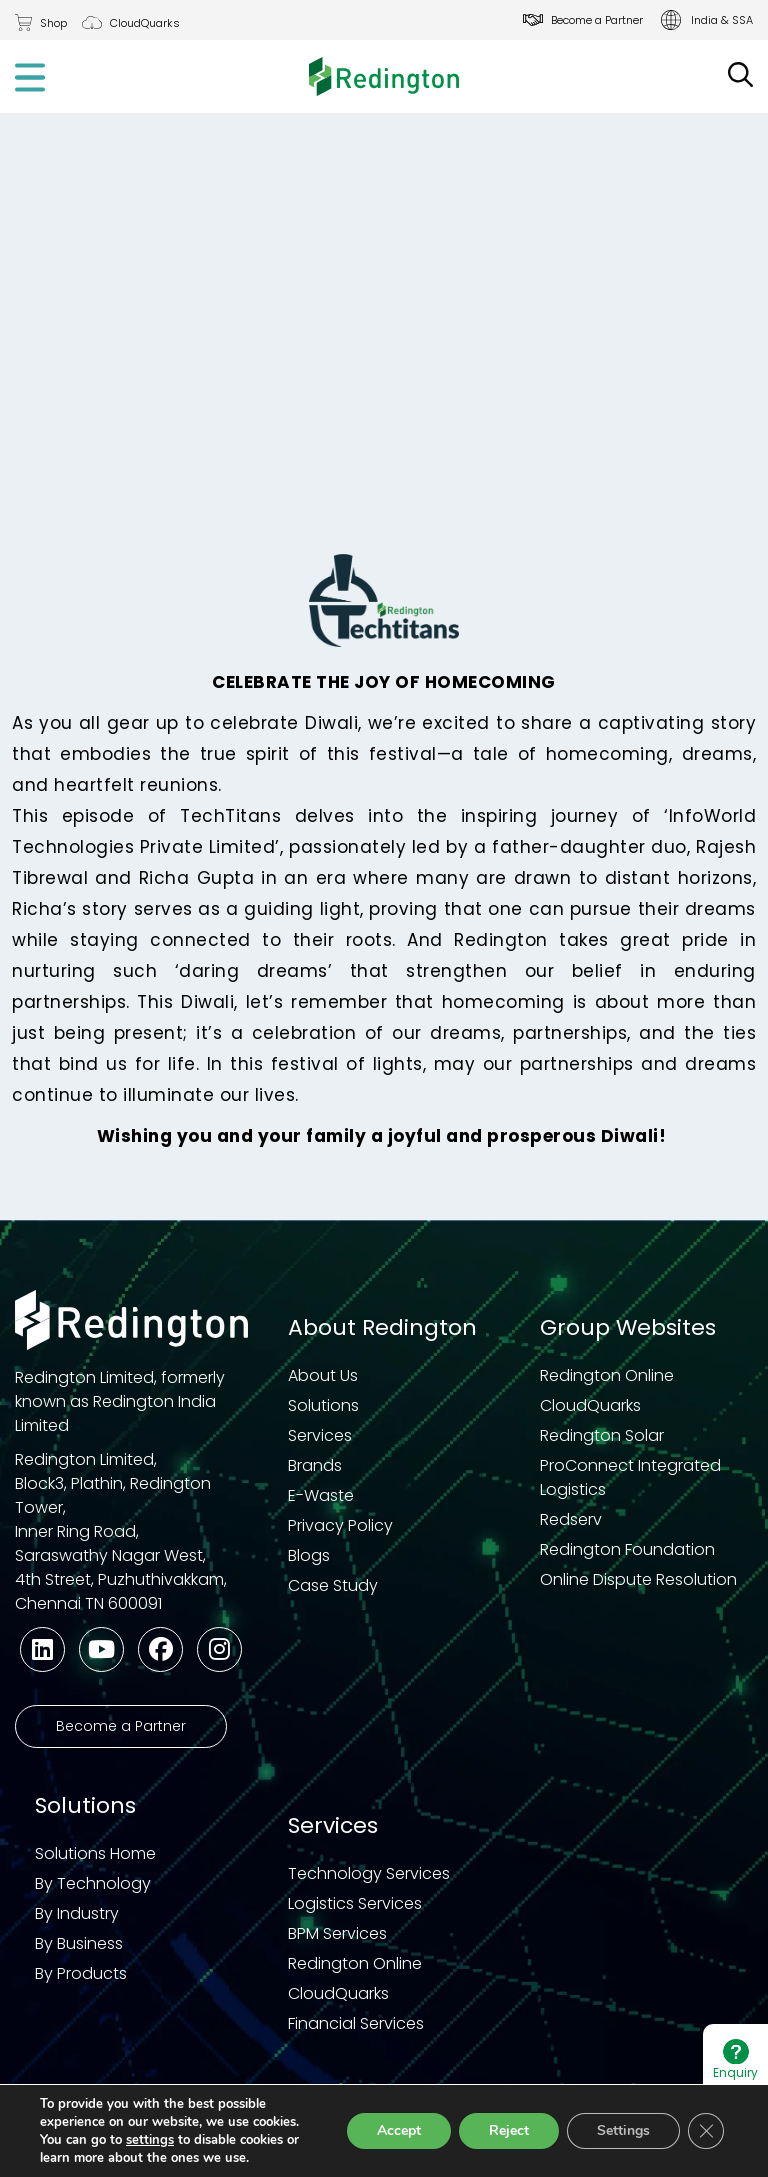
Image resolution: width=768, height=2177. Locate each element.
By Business (79, 1943)
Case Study (333, 1585)
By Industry (77, 1913)
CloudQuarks (145, 23)
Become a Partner (597, 20)
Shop (53, 23)
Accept (399, 2130)
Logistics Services (355, 1903)
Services (320, 1435)
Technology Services (369, 1873)
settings (150, 2140)
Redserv (571, 1519)
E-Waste (321, 1495)
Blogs (309, 1555)
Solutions (323, 1405)
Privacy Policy (340, 1525)
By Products (81, 1973)
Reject (509, 2130)
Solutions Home (95, 1853)
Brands (315, 1465)
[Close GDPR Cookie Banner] (706, 2131)
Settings (623, 2130)
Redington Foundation (627, 1549)
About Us (323, 1375)
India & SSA (722, 20)
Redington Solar (602, 1435)
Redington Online (607, 1375)
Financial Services (356, 2023)
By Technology (93, 1883)
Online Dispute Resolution (638, 1579)
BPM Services (337, 1933)
